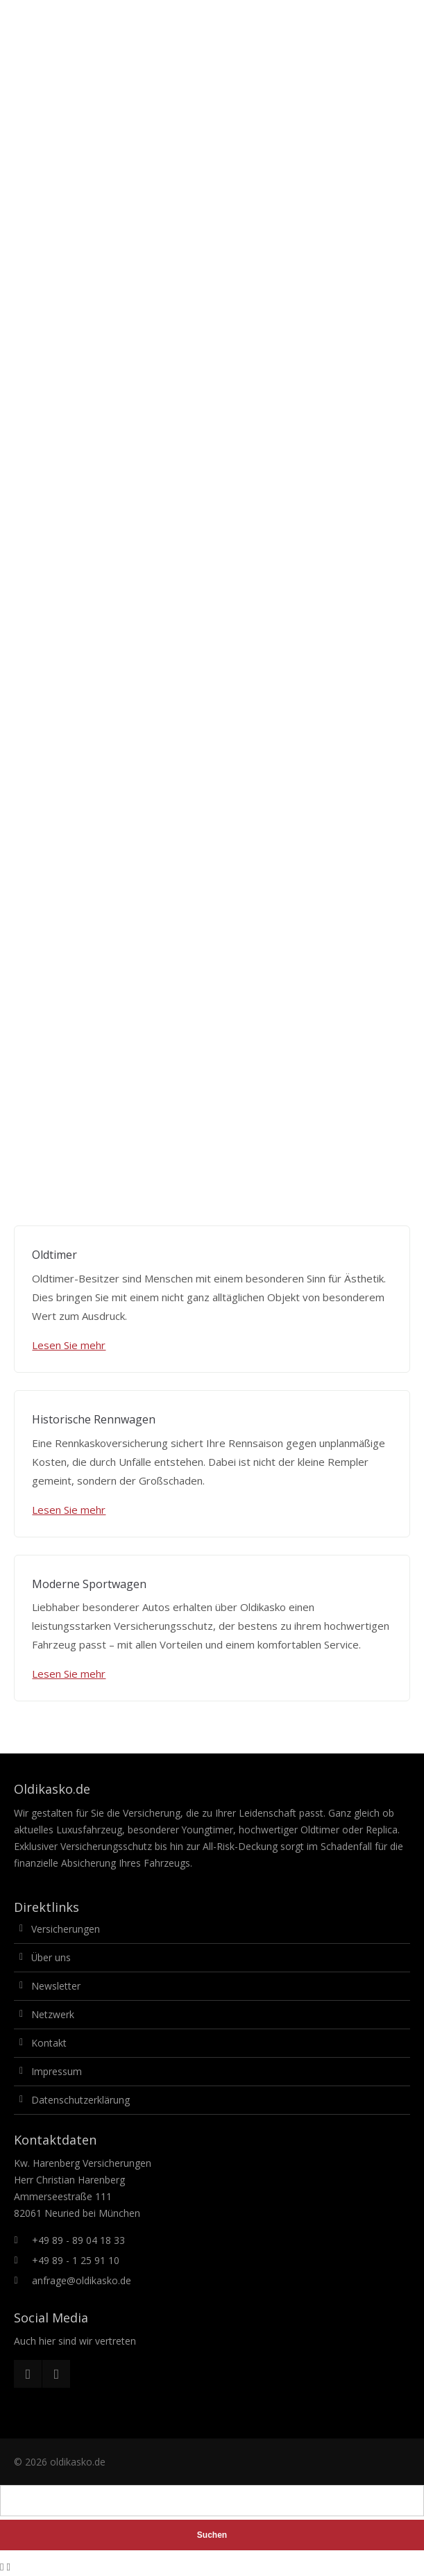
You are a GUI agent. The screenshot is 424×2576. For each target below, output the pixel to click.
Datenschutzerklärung (80, 2099)
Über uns (51, 1957)
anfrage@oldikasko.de (81, 2280)
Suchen (212, 2535)
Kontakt (49, 2042)
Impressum (56, 2071)
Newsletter (55, 1985)
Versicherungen (65, 1928)
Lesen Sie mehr (68, 1345)
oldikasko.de (77, 2461)
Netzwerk (52, 2014)
